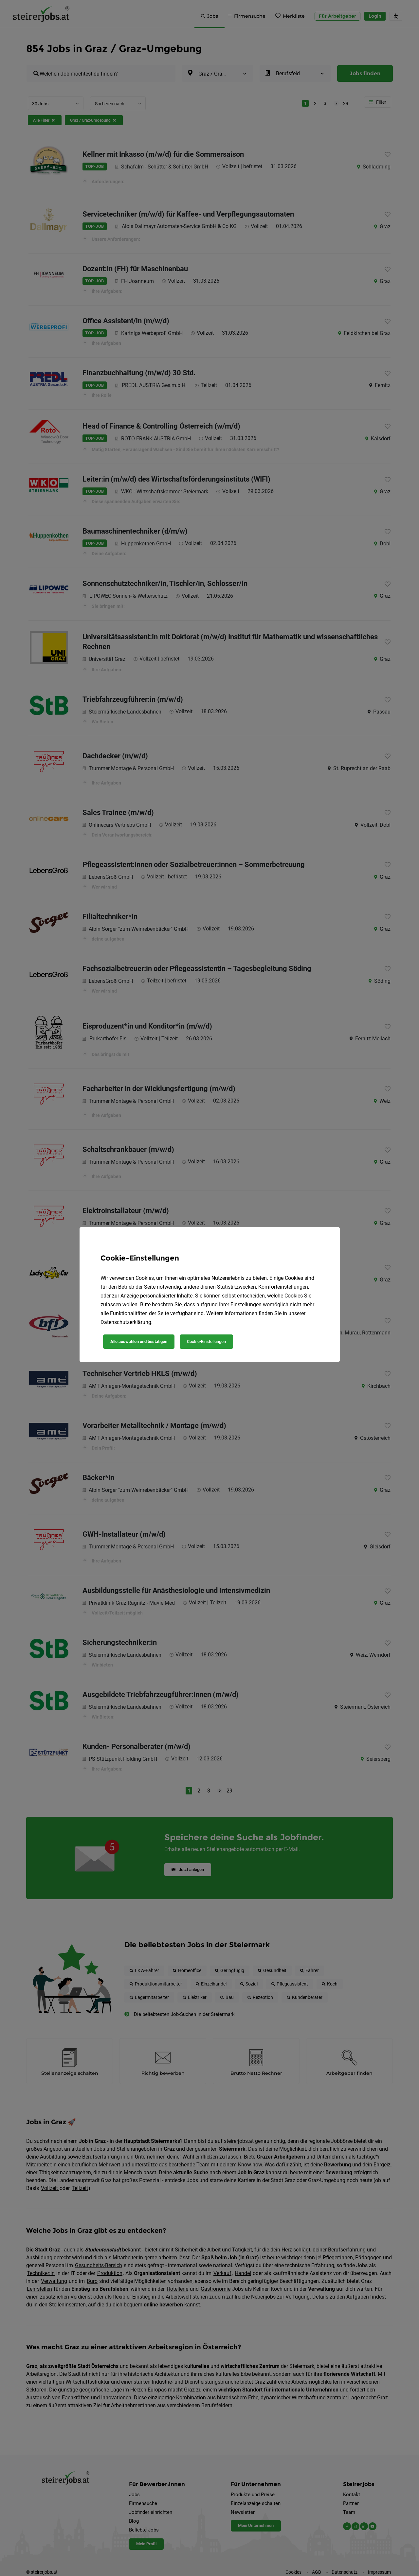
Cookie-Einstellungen (206, 1341)
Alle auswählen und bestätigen (138, 1341)
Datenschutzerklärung (125, 1322)
